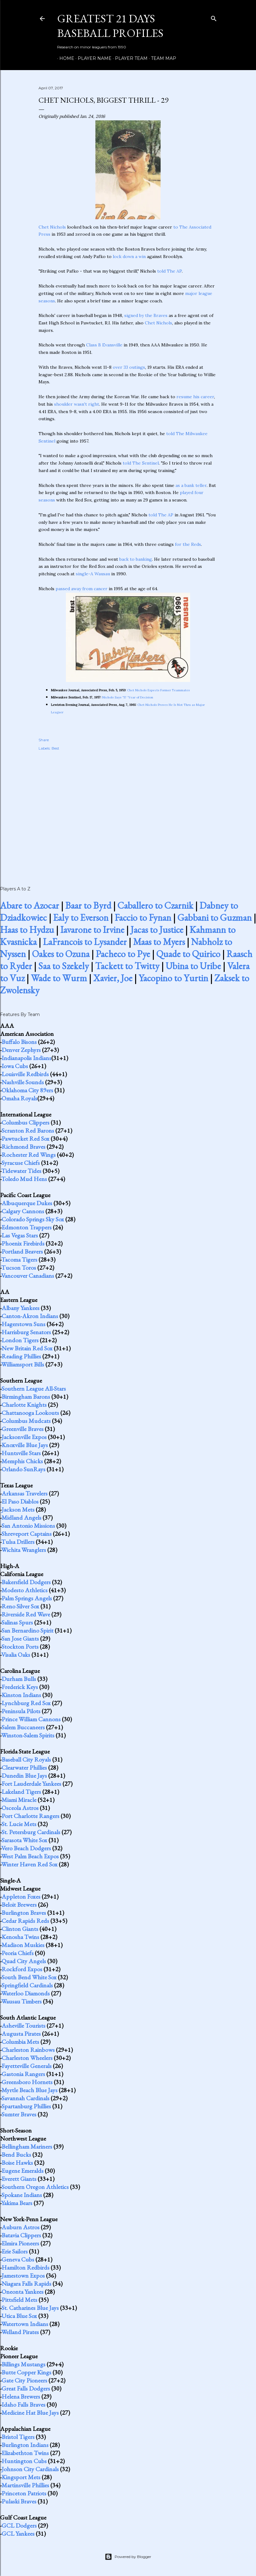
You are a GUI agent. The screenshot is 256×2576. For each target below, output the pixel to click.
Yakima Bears (16, 2203)
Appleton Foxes (21, 1896)
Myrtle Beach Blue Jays (29, 2090)
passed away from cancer (81, 588)
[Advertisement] (128, 811)
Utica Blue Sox (19, 2316)
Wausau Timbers (21, 2001)
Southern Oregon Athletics (35, 2187)
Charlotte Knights (24, 1405)
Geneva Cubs (18, 2259)
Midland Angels (21, 1517)
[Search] (213, 17)
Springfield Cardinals (27, 1985)
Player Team (129, 58)
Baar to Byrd (88, 905)
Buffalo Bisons (19, 1042)
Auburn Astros (20, 2227)
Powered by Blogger (128, 2556)
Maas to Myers (159, 942)
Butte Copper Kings (26, 2372)
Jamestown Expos (23, 2275)
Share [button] (44, 740)
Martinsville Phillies (25, 2485)
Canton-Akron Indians (30, 1316)
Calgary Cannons (23, 1211)
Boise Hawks (17, 2163)
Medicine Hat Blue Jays (30, 2413)
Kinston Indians (21, 1695)
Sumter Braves (19, 2114)
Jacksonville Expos (24, 1437)
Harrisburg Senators (26, 1332)
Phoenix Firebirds (23, 1243)
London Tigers (20, 1340)
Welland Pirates (20, 2332)
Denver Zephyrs (21, 1050)
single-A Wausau (93, 574)
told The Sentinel (141, 463)
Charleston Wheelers (27, 2058)
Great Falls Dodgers (26, 2388)
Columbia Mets (20, 2042)
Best (55, 748)
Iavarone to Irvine (92, 930)
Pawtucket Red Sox (25, 1138)
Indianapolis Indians (26, 1058)
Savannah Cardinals (25, 2098)
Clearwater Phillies (24, 1767)
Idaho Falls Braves (23, 2404)
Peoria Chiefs (18, 1953)
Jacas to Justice (156, 930)
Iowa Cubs (15, 1066)
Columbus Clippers (25, 1122)
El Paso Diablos (20, 1501)
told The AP (169, 271)
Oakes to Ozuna (60, 954)
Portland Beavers (22, 1251)
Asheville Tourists (23, 2025)
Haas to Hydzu (27, 930)
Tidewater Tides (21, 1171)
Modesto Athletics (25, 1590)
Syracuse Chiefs (21, 1163)
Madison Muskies (23, 1945)
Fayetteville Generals (27, 2066)
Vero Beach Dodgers (26, 1848)
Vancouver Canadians (27, 1276)
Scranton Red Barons (28, 1130)
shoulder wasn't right (76, 404)
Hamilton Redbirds (25, 2267)
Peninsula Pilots (21, 1711)
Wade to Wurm (59, 978)
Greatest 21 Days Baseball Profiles (110, 25)
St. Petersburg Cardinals (31, 1832)
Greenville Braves (22, 1429)
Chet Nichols (52, 227)
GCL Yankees (18, 2533)
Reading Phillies (21, 1356)
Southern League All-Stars (34, 1388)
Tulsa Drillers (17, 1542)
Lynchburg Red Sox (26, 1703)
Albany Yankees (20, 1308)
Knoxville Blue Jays (25, 1445)
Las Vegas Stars (20, 1235)
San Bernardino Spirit (27, 1630)
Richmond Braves (23, 1147)
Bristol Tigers (18, 2437)
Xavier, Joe (112, 978)
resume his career (195, 396)
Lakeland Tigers (21, 1792)
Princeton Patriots (24, 2493)
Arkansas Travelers (25, 1493)
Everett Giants (19, 2179)
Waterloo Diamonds (25, 1993)
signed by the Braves (145, 315)
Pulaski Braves (19, 2501)
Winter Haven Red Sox (29, 1864)
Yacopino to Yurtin (173, 978)
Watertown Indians (24, 2324)
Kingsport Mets (21, 2477)
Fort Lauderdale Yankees (31, 1784)
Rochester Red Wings (29, 1155)
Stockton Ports (20, 1646)
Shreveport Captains (27, 1534)
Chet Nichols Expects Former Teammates (158, 690)
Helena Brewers (21, 2396)
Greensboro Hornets (27, 2082)
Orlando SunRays (23, 1469)
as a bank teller (191, 485)
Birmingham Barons (26, 1397)
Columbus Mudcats (26, 1421)
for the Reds (188, 544)
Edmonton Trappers (27, 1227)
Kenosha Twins (20, 1937)
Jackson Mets (18, 1509)
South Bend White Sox (29, 1977)
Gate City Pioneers (24, 2380)
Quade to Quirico (188, 954)
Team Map (161, 58)
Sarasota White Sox (24, 1840)
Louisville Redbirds (25, 1074)
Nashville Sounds (23, 1082)
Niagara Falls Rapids (26, 2284)
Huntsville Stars (21, 1453)
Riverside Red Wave (26, 1614)
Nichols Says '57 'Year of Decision (127, 697)
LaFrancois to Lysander (85, 942)
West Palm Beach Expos (30, 1856)
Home (64, 58)
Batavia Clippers (21, 2235)
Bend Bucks (16, 2154)
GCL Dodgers (19, 2525)
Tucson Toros (18, 1267)
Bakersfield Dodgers (26, 1582)
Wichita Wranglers (23, 1550)
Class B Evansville (104, 345)
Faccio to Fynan (143, 917)
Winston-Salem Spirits (27, 1735)
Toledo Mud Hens (24, 1179)
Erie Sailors (15, 2251)
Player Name (92, 58)
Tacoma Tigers (19, 1259)
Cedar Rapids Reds (25, 1921)
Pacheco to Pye (123, 954)
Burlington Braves (24, 1913)
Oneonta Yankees (22, 2292)
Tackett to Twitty (127, 966)
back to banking (135, 559)
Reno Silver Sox (20, 1606)
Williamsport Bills (22, 1364)
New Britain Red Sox (27, 1348)
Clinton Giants (20, 1929)
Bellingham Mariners (27, 2146)
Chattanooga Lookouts (30, 1413)
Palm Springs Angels (27, 1598)
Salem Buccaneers (23, 1727)
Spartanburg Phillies (26, 2106)
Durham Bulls (19, 1679)
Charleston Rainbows (28, 2050)
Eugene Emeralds (22, 2171)
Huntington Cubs (24, 2461)
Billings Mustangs (23, 2364)
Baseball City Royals (26, 1759)
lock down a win (129, 256)
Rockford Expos (22, 1969)
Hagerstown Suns (23, 1324)
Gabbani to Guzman (214, 917)
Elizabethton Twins (25, 2453)
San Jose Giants (20, 1638)
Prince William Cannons (31, 1719)
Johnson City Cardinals (30, 2469)
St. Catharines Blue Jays (30, 2308)
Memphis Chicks (22, 1461)
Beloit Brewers (19, 1905)
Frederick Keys (20, 1687)
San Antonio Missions (28, 1526)
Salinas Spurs (17, 1622)
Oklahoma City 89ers (27, 1090)
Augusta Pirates (21, 2034)
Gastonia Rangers (23, 2074)
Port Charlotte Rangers (30, 1816)
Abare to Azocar (29, 905)
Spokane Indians (22, 2195)
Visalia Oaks (15, 1655)
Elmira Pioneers (20, 2243)
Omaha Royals (19, 1098)
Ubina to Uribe (193, 966)
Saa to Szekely (63, 966)
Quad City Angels (24, 1961)
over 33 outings (129, 367)
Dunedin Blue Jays (24, 1776)
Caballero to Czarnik (155, 905)
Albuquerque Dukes (27, 1203)
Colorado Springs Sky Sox (33, 1219)
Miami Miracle (19, 1800)
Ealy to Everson (80, 917)
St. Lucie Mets (19, 1824)
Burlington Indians (25, 2445)
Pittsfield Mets (19, 2300)
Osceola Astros (20, 1808)
